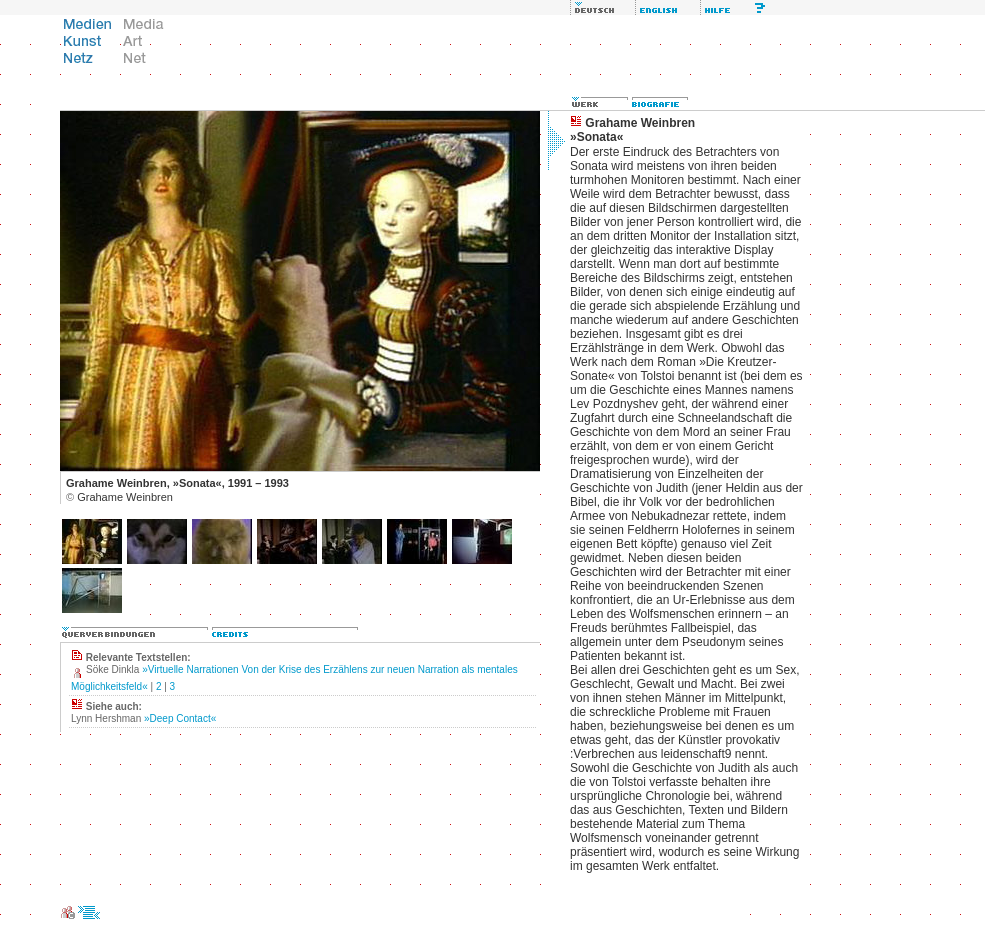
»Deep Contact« (180, 718)
